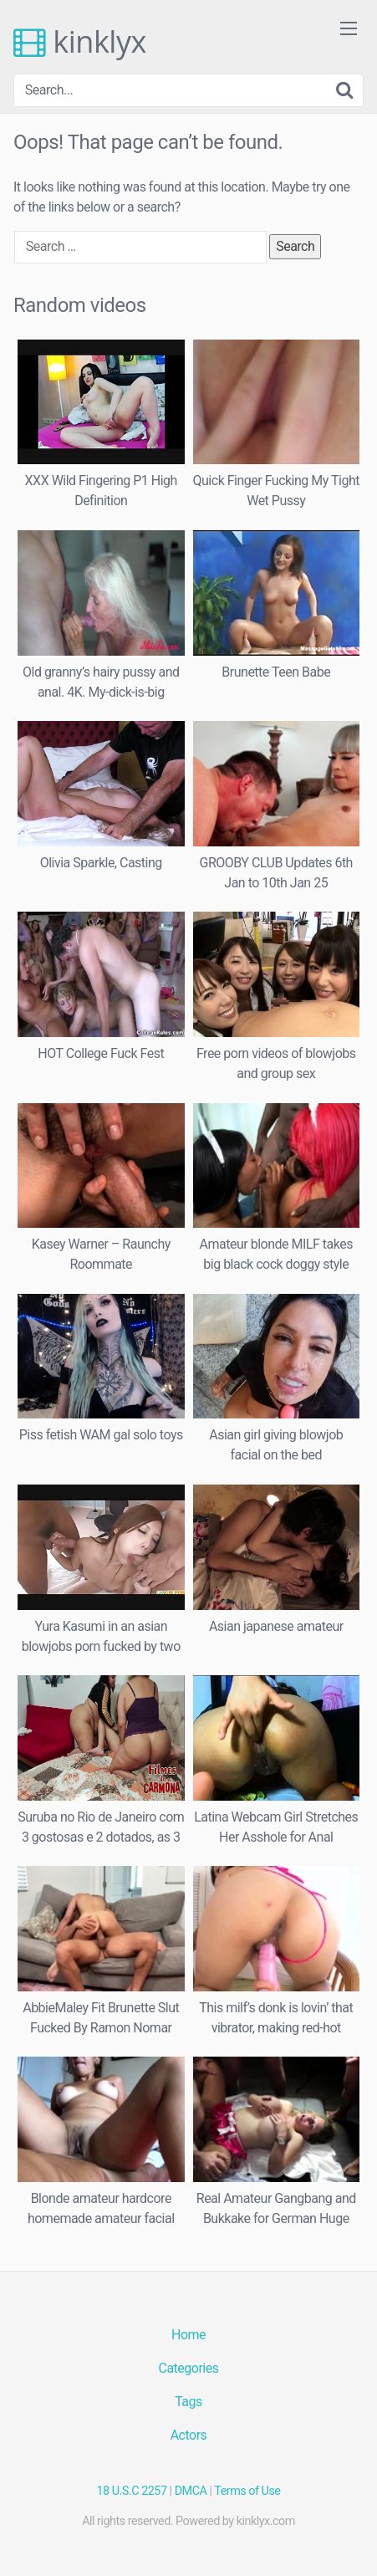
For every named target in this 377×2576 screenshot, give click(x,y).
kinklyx (79, 42)
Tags (188, 2402)
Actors (189, 2435)
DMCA (191, 2491)
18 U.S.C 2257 (132, 2491)
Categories (189, 2368)
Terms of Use (247, 2491)
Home (188, 2335)
